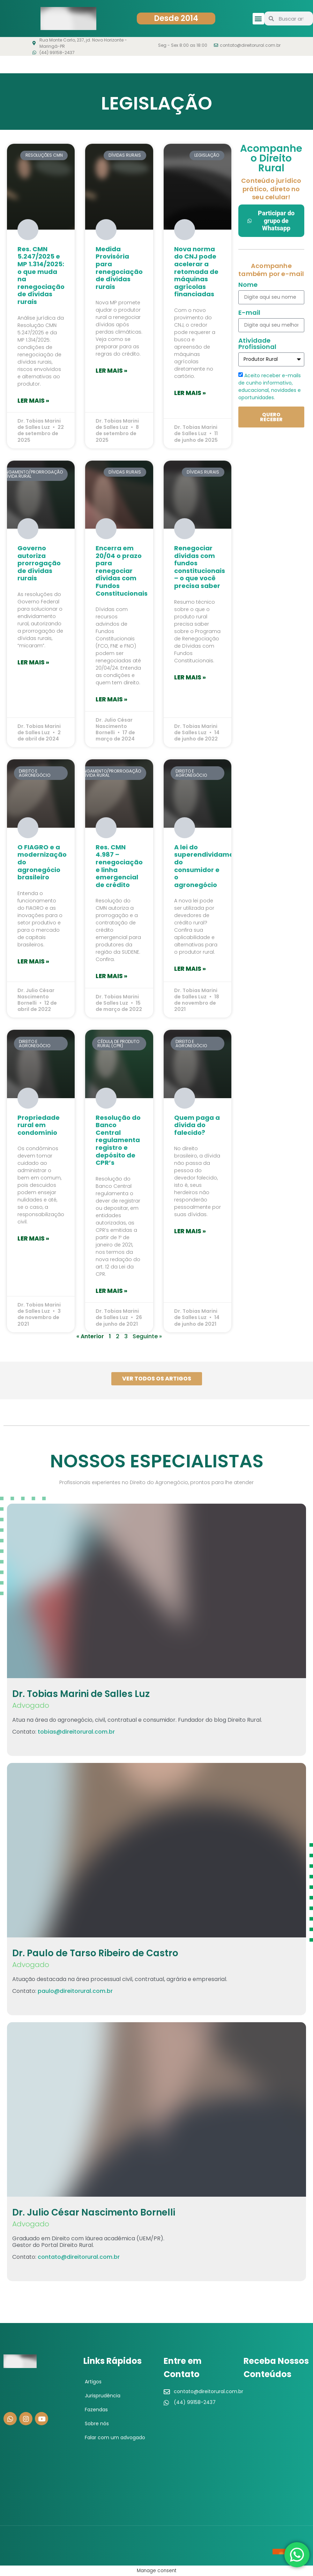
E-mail (249, 313)
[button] (258, 18)
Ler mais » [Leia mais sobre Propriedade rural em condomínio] (33, 1238)
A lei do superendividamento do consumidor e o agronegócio (209, 866)
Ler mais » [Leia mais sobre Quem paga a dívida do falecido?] (190, 1231)
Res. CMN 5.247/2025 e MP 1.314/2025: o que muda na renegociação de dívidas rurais (41, 275)
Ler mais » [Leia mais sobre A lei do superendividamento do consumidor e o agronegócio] (190, 969)
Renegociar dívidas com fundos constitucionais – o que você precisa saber (199, 567)
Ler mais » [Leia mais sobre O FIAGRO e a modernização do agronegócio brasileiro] (33, 961)
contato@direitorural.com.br (79, 2257)
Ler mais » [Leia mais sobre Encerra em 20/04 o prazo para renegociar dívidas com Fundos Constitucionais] (111, 699)
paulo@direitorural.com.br (75, 1991)
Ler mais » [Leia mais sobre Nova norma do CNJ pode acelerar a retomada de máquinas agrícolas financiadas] (190, 393)
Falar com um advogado (115, 2437)
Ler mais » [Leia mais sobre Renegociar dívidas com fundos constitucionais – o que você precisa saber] (190, 677)
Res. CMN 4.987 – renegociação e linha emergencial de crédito (119, 866)
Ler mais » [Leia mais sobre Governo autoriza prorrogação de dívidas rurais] (33, 662)
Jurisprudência (102, 2395)
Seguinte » (147, 1336)
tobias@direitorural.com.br (76, 1732)
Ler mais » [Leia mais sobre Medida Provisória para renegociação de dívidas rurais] (111, 370)
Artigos (93, 2381)
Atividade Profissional (257, 344)
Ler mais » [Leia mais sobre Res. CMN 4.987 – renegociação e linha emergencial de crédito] (111, 976)
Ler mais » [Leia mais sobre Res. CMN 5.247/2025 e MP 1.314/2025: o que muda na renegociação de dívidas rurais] (33, 400)
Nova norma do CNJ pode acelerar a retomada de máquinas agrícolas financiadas (196, 272)
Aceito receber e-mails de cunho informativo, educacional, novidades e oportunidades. (269, 386)
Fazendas (96, 2409)
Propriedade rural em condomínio (38, 1125)
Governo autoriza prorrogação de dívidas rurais (39, 563)
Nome (248, 285)
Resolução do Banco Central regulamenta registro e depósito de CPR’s (118, 1140)
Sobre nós (97, 2423)
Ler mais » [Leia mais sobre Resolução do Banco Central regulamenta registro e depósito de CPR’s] (111, 1291)
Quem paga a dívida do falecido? (197, 1125)
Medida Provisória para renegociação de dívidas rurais (119, 268)
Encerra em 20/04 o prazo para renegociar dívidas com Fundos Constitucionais (122, 571)
